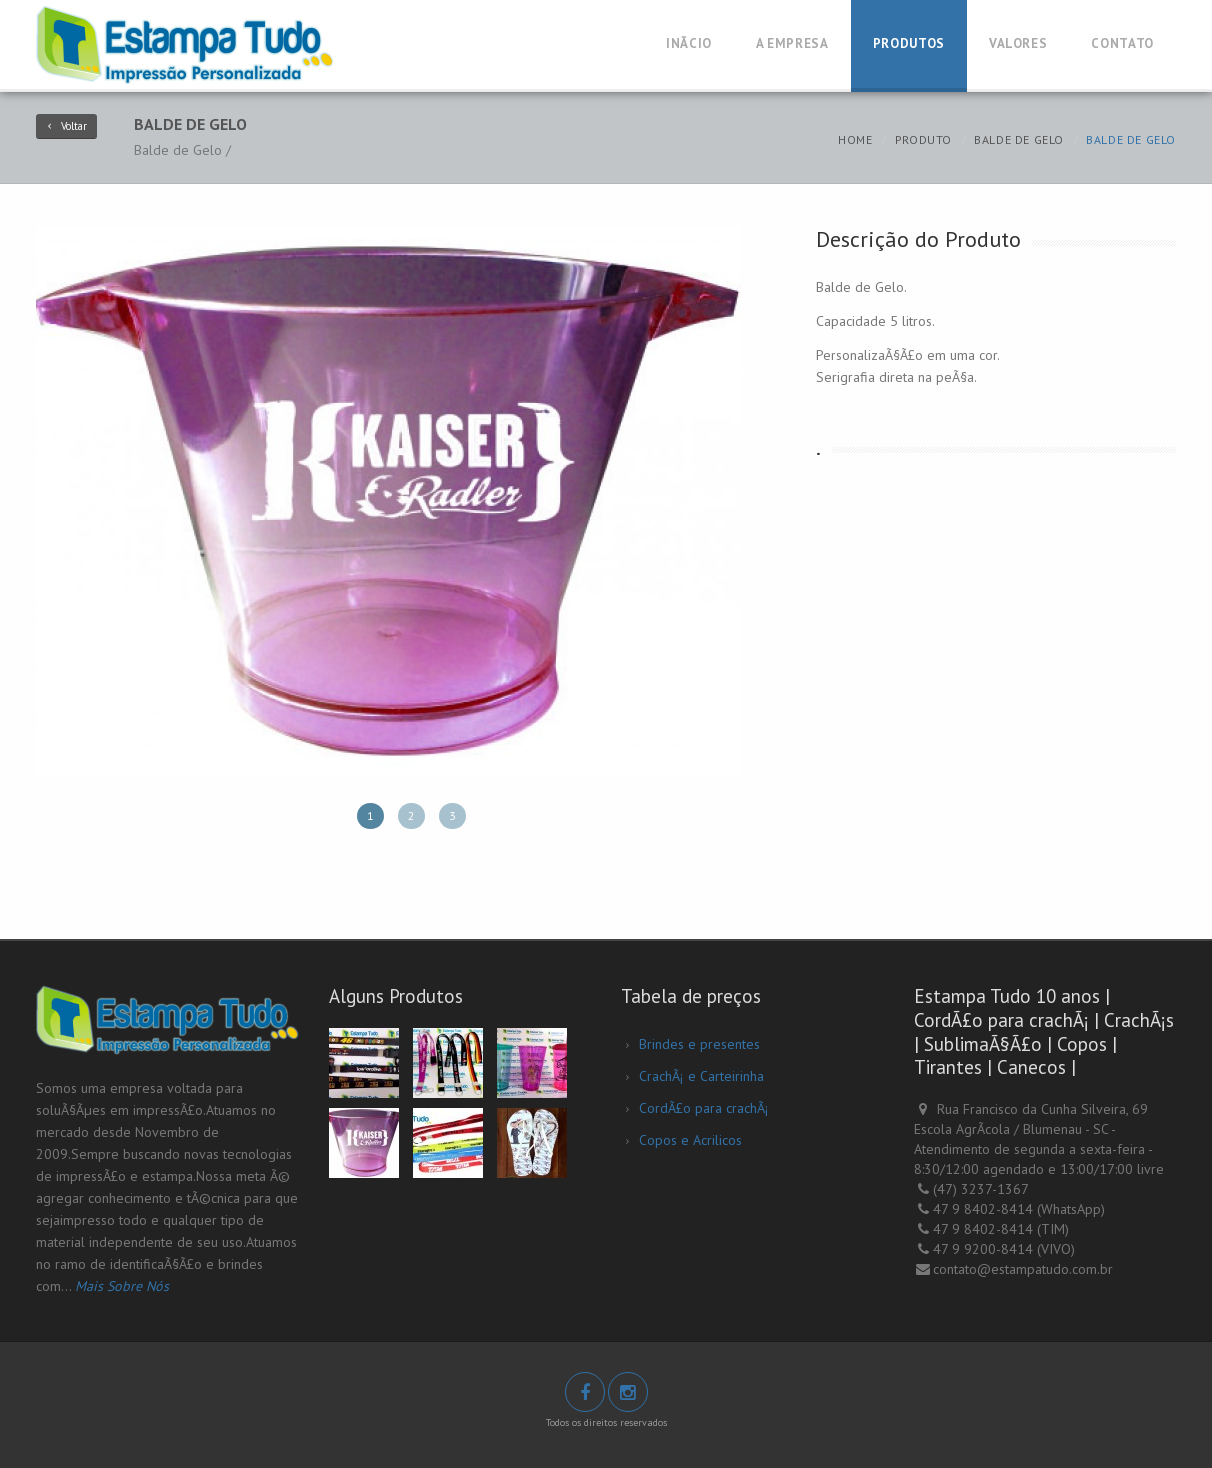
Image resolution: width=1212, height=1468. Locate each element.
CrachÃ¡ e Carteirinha (701, 1076)
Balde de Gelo (1019, 139)
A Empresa (792, 43)
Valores (1018, 43)
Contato (1122, 43)
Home (855, 139)
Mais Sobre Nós (122, 1286)
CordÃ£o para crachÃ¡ (704, 1108)
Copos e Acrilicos (690, 1140)
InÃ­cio (689, 43)
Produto (923, 139)
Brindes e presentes (699, 1044)
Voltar (66, 126)
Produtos (909, 43)
